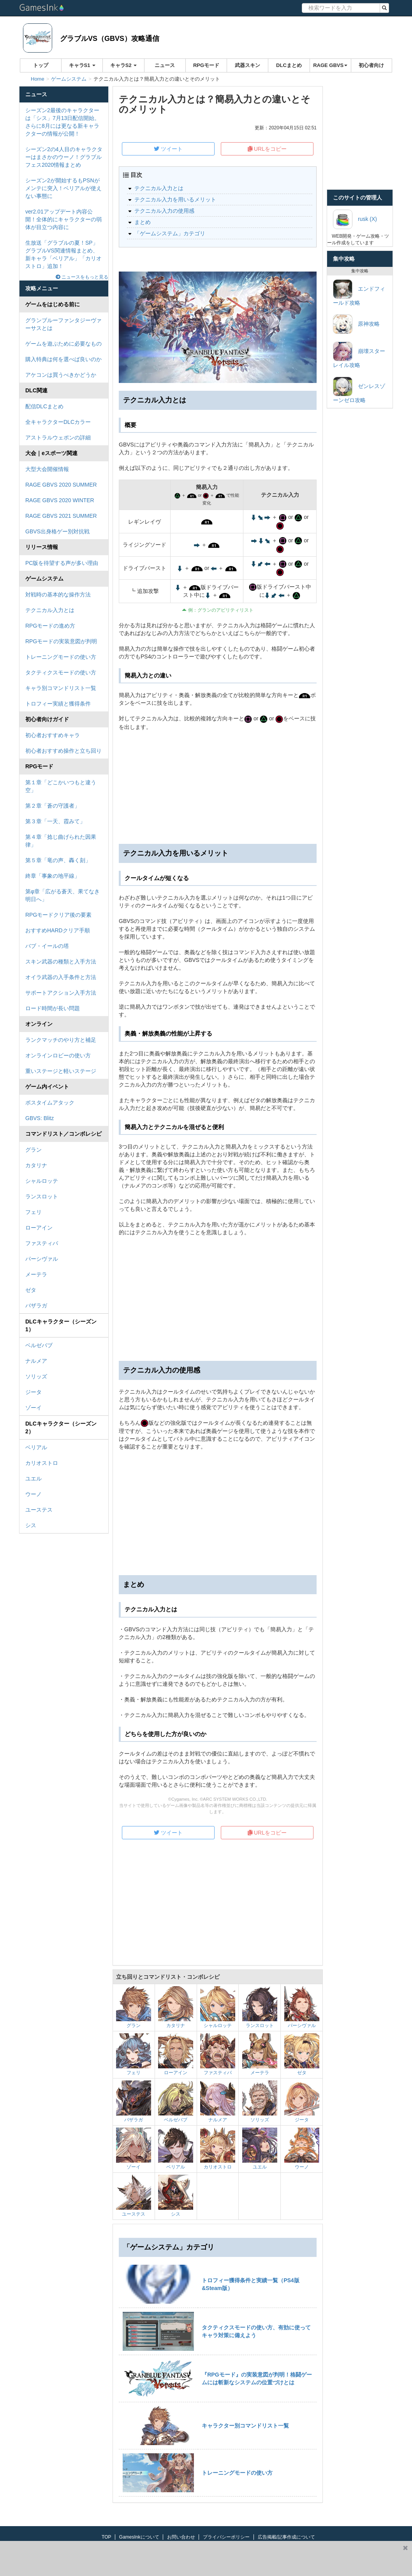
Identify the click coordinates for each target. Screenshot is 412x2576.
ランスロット (41, 1196)
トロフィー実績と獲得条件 (58, 703)
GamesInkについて (139, 2537)
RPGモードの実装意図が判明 (61, 641)
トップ (40, 65)
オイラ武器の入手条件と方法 (60, 977)
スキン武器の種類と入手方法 (60, 961)
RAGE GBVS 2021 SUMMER (61, 516)
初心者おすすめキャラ (52, 735)
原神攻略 (356, 324)
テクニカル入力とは (49, 610)
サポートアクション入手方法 (60, 993)
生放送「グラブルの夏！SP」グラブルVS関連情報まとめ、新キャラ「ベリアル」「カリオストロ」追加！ (63, 254)
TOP (106, 2537)
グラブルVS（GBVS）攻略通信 (109, 38)
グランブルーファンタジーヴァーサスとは (63, 324)
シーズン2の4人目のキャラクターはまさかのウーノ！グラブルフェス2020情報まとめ (63, 157)
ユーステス (39, 1510)
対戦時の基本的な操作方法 (58, 594)
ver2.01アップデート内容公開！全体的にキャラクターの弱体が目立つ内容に (63, 219)
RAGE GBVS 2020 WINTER (59, 500)
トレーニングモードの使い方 (60, 657)
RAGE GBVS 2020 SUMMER (61, 485)
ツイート (168, 149)
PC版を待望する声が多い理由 (61, 563)
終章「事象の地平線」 (52, 876)
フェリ (33, 1212)
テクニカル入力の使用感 (164, 211)
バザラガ (36, 1305)
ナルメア (36, 1361)
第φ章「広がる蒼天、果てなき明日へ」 (62, 895)
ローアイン (39, 1227)
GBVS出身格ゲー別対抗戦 (57, 531)
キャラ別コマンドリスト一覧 (60, 688)
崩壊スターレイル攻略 (359, 355)
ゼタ (30, 1290)
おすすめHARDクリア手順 (57, 930)
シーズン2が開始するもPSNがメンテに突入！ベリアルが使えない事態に (63, 188)
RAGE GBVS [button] (330, 65)
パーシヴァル (41, 1259)
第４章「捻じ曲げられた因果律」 (60, 841)
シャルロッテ (41, 1181)
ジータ (33, 1392)
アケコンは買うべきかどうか (60, 375)
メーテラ (36, 1274)
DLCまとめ (289, 65)
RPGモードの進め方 (50, 626)
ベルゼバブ (39, 1345)
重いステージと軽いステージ (60, 1071)
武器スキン (247, 65)
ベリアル (36, 1447)
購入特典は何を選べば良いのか (63, 359)
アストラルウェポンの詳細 (58, 437)
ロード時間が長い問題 (52, 1008)
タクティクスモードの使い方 (60, 672)
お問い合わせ (181, 2537)
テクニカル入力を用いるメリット (175, 199)
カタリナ (36, 1165)
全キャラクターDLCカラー (58, 422)
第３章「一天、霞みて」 (55, 821)
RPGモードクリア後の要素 (58, 915)
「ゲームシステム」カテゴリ (169, 233)
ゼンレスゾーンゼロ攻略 (359, 390)
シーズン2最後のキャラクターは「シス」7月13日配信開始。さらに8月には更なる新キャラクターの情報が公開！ (62, 122)
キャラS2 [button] (123, 65)
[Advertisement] (218, 1298)
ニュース (165, 65)
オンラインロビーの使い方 (58, 1055)
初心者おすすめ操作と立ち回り (63, 751)
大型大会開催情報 (47, 469)
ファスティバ (41, 1243)
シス (30, 1525)
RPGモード (206, 65)
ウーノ (33, 1494)
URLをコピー (267, 149)
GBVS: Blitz (39, 1118)
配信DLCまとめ (44, 406)
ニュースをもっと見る (82, 277)
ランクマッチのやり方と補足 (60, 1040)
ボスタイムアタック (49, 1102)
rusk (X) (355, 219)
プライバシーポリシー (226, 2537)
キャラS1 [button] (82, 65)
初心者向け (371, 65)
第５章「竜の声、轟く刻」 (58, 860)
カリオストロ (41, 1463)
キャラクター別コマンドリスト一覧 (245, 2425)
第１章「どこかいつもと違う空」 (60, 786)
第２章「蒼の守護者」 (52, 806)
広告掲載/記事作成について (286, 2537)
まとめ (142, 222)
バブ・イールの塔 (47, 946)
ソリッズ (36, 1376)
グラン (33, 1150)
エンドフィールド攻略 (359, 292)
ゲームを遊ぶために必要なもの (63, 344)
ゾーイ (33, 1407)
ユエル (33, 1478)
